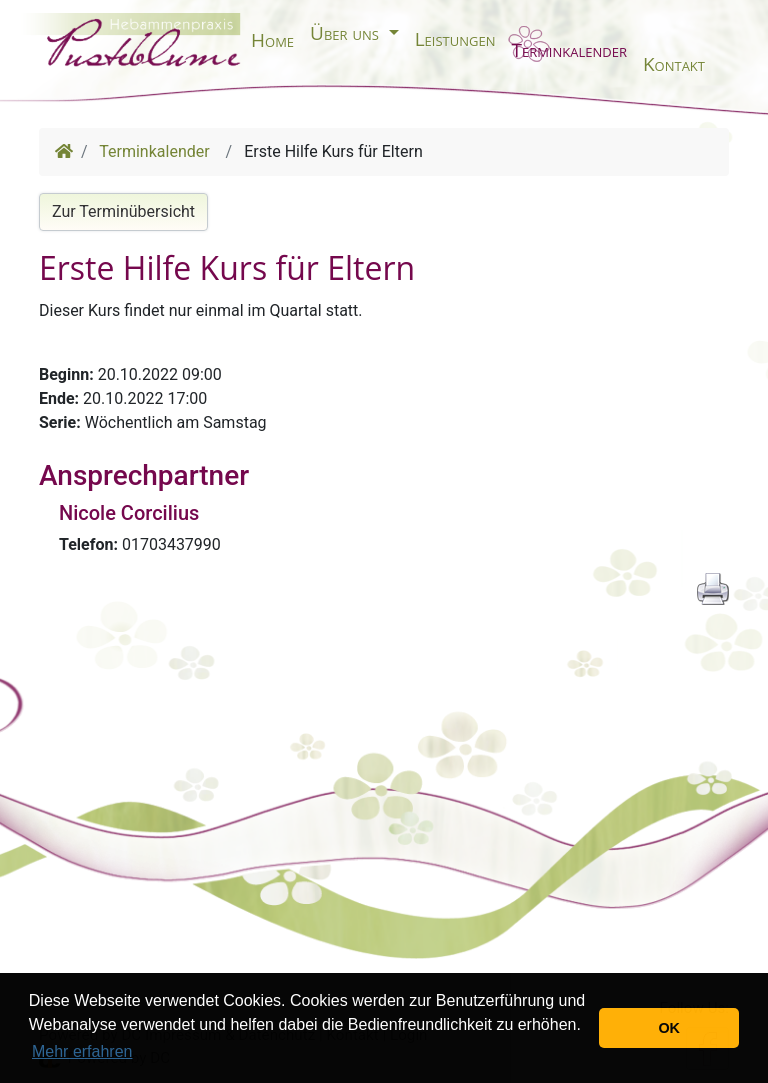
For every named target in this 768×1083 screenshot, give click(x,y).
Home (272, 40)
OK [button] (669, 1028)
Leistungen (455, 39)
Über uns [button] (347, 33)
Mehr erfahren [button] (82, 1051)
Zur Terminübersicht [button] (123, 211)
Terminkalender (568, 50)
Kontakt (674, 64)
